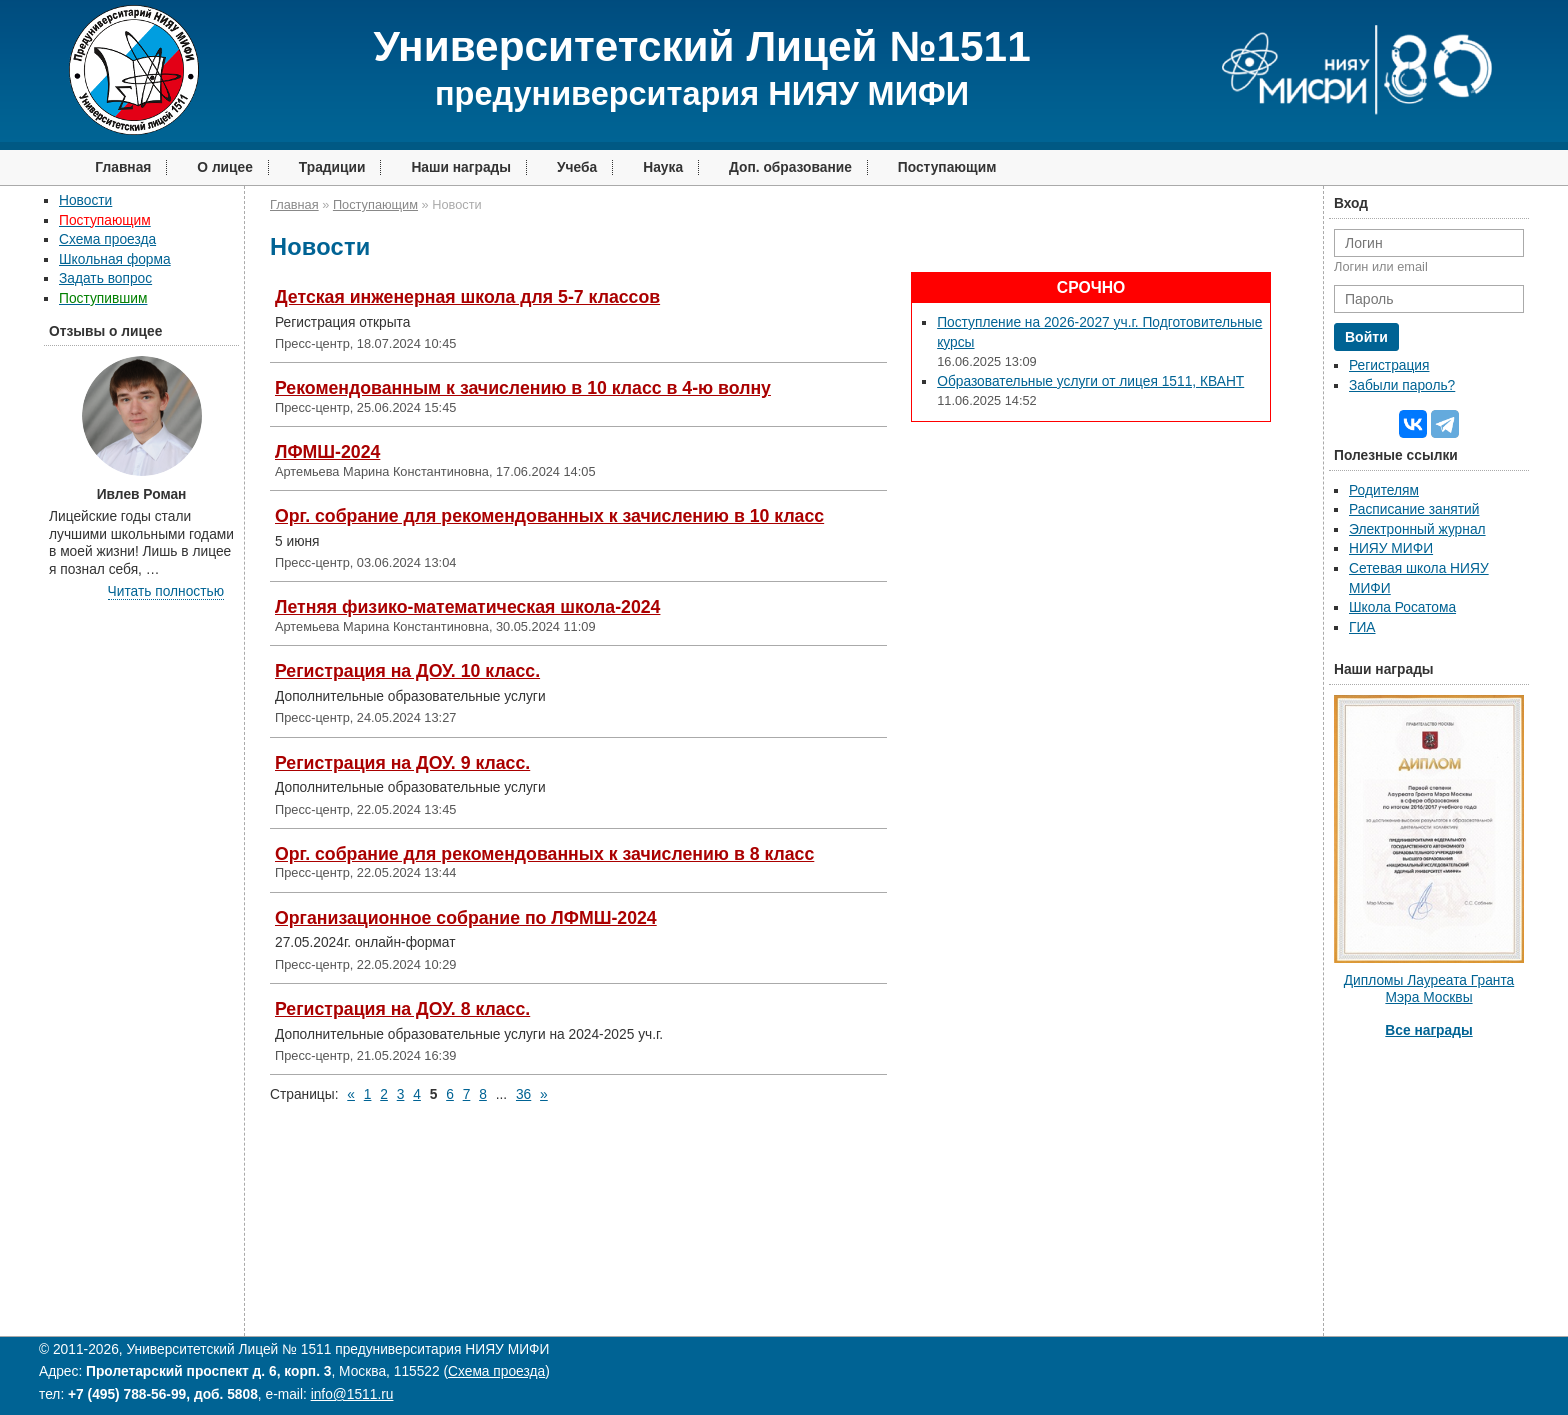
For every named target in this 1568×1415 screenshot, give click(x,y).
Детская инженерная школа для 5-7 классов (467, 297)
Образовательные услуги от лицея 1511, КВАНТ (1090, 381)
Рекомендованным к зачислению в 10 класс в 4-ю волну (523, 388)
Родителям (1384, 490)
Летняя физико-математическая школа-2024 (467, 607)
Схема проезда (107, 239)
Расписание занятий (1414, 509)
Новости (85, 200)
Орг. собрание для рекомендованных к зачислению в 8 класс (544, 854)
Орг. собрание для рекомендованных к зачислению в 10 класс (549, 516)
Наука (663, 167)
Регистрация (1389, 365)
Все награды (1428, 1030)
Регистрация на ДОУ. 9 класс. (402, 763)
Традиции (332, 167)
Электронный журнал (1417, 529)
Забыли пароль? (1402, 385)
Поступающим (947, 167)
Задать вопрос (105, 278)
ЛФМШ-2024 (327, 452)
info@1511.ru (352, 1394)
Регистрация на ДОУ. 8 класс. (402, 1009)
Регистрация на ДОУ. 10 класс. (407, 671)
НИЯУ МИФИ (1391, 548)
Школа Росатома (1402, 607)
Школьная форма (115, 259)
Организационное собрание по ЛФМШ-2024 (466, 918)
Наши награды (461, 167)
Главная (123, 167)
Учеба (577, 167)
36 (523, 1094)
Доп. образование (790, 167)
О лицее (225, 167)
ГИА (1362, 627)
